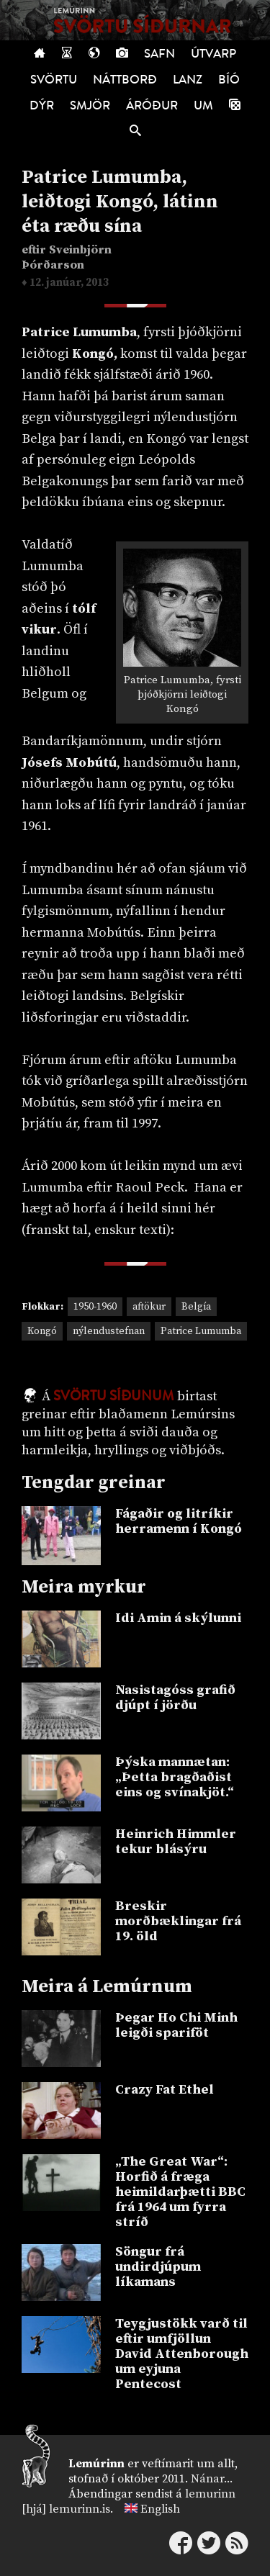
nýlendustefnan (109, 1331)
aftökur (149, 1306)
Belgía (196, 1306)
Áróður (152, 105)
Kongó (42, 1331)
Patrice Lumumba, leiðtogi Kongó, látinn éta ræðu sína (120, 202)
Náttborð (125, 80)
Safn (159, 54)
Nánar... (212, 2479)
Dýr (42, 105)
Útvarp (213, 54)
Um (203, 105)
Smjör (90, 105)
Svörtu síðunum (113, 1396)
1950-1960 (95, 1306)
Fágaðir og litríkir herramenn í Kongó (178, 1521)
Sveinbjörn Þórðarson (67, 258)
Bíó (229, 80)
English (160, 2509)
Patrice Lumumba (201, 1331)
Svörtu (53, 80)
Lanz (187, 80)
